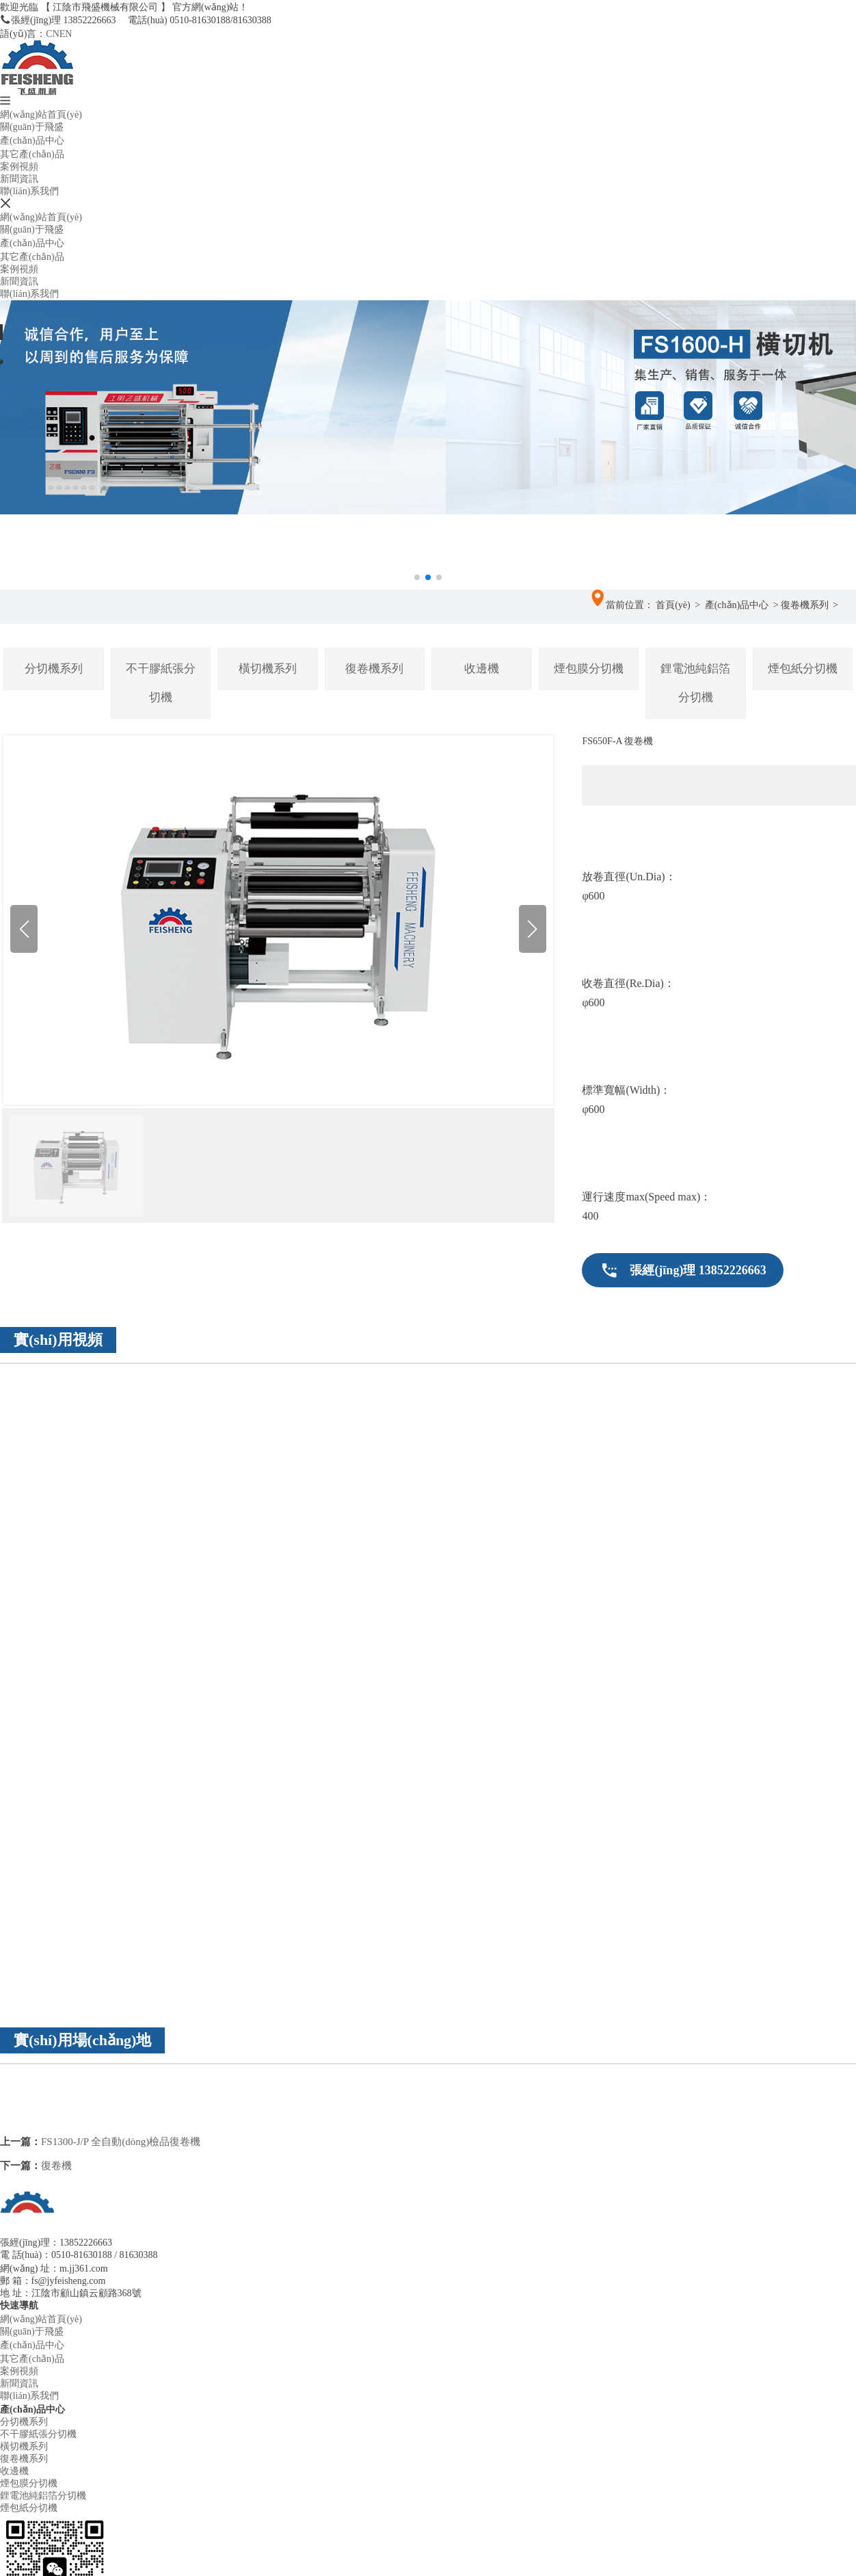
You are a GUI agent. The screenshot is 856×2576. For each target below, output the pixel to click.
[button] (428, 533)
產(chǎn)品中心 (32, 140)
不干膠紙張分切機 (161, 683)
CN (52, 34)
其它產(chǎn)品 (32, 154)
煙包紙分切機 (803, 668)
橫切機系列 (268, 668)
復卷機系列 (805, 605)
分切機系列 (54, 668)
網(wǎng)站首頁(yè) (41, 114)
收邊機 (481, 668)
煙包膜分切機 (589, 668)
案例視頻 (19, 166)
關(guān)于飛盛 (32, 127)
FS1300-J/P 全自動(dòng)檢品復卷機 (120, 2141)
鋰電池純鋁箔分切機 (695, 683)
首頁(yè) (673, 605)
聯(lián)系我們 (29, 191)
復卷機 (56, 2165)
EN (65, 34)
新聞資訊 (19, 179)
